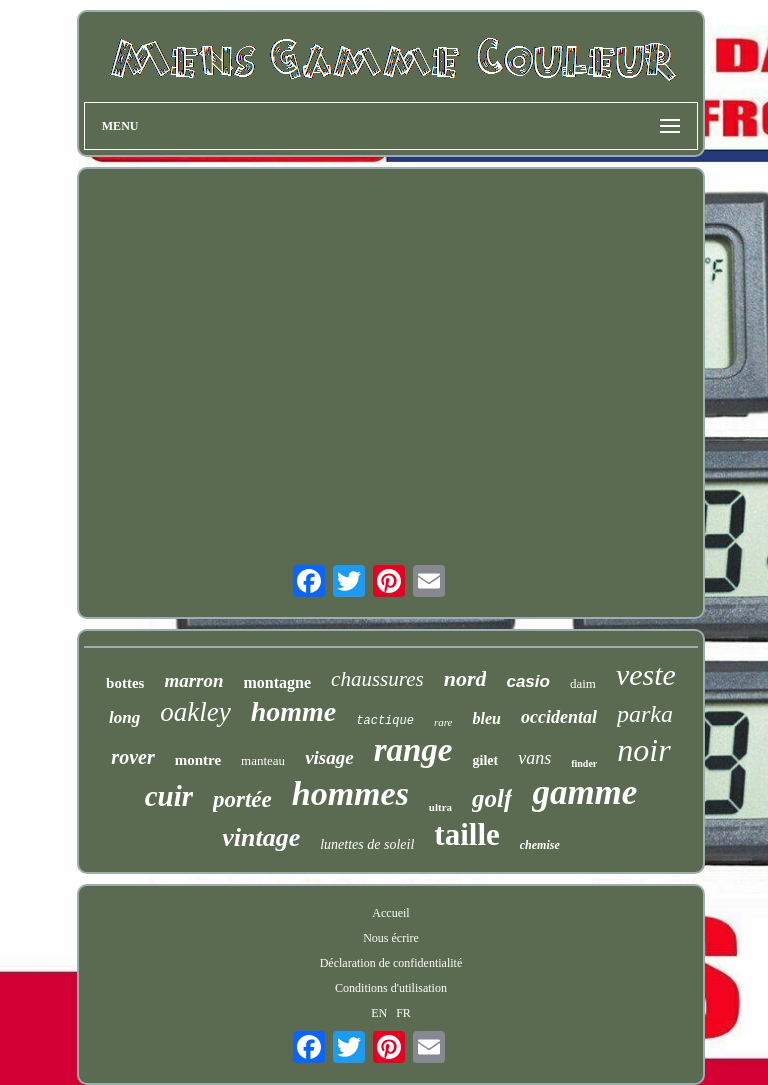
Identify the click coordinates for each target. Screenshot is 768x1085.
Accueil (390, 913)
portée (242, 799)
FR (403, 1013)
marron (193, 680)
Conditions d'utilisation (391, 988)
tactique (385, 721)
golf (492, 798)
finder (584, 763)
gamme (584, 792)
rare (443, 722)
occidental (559, 717)
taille (466, 834)
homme (294, 711)
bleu (486, 718)
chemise (540, 845)
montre (198, 760)
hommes (350, 793)
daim (583, 683)
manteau (263, 760)
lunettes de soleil (367, 844)
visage (329, 757)
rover (132, 757)
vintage (261, 837)
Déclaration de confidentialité (391, 963)
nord (465, 678)
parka (645, 714)
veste (646, 674)
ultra (440, 807)
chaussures (377, 679)
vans (534, 758)
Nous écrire (391, 938)
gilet (486, 760)
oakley (195, 712)
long (124, 717)
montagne (278, 682)
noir (643, 750)
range (413, 750)
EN (379, 1013)
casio (527, 681)
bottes (125, 683)
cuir (169, 796)
